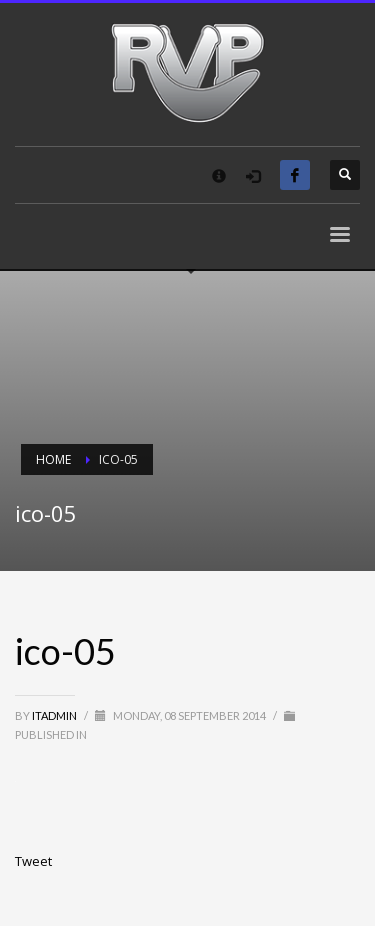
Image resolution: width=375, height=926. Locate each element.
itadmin (55, 715)
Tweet (33, 861)
